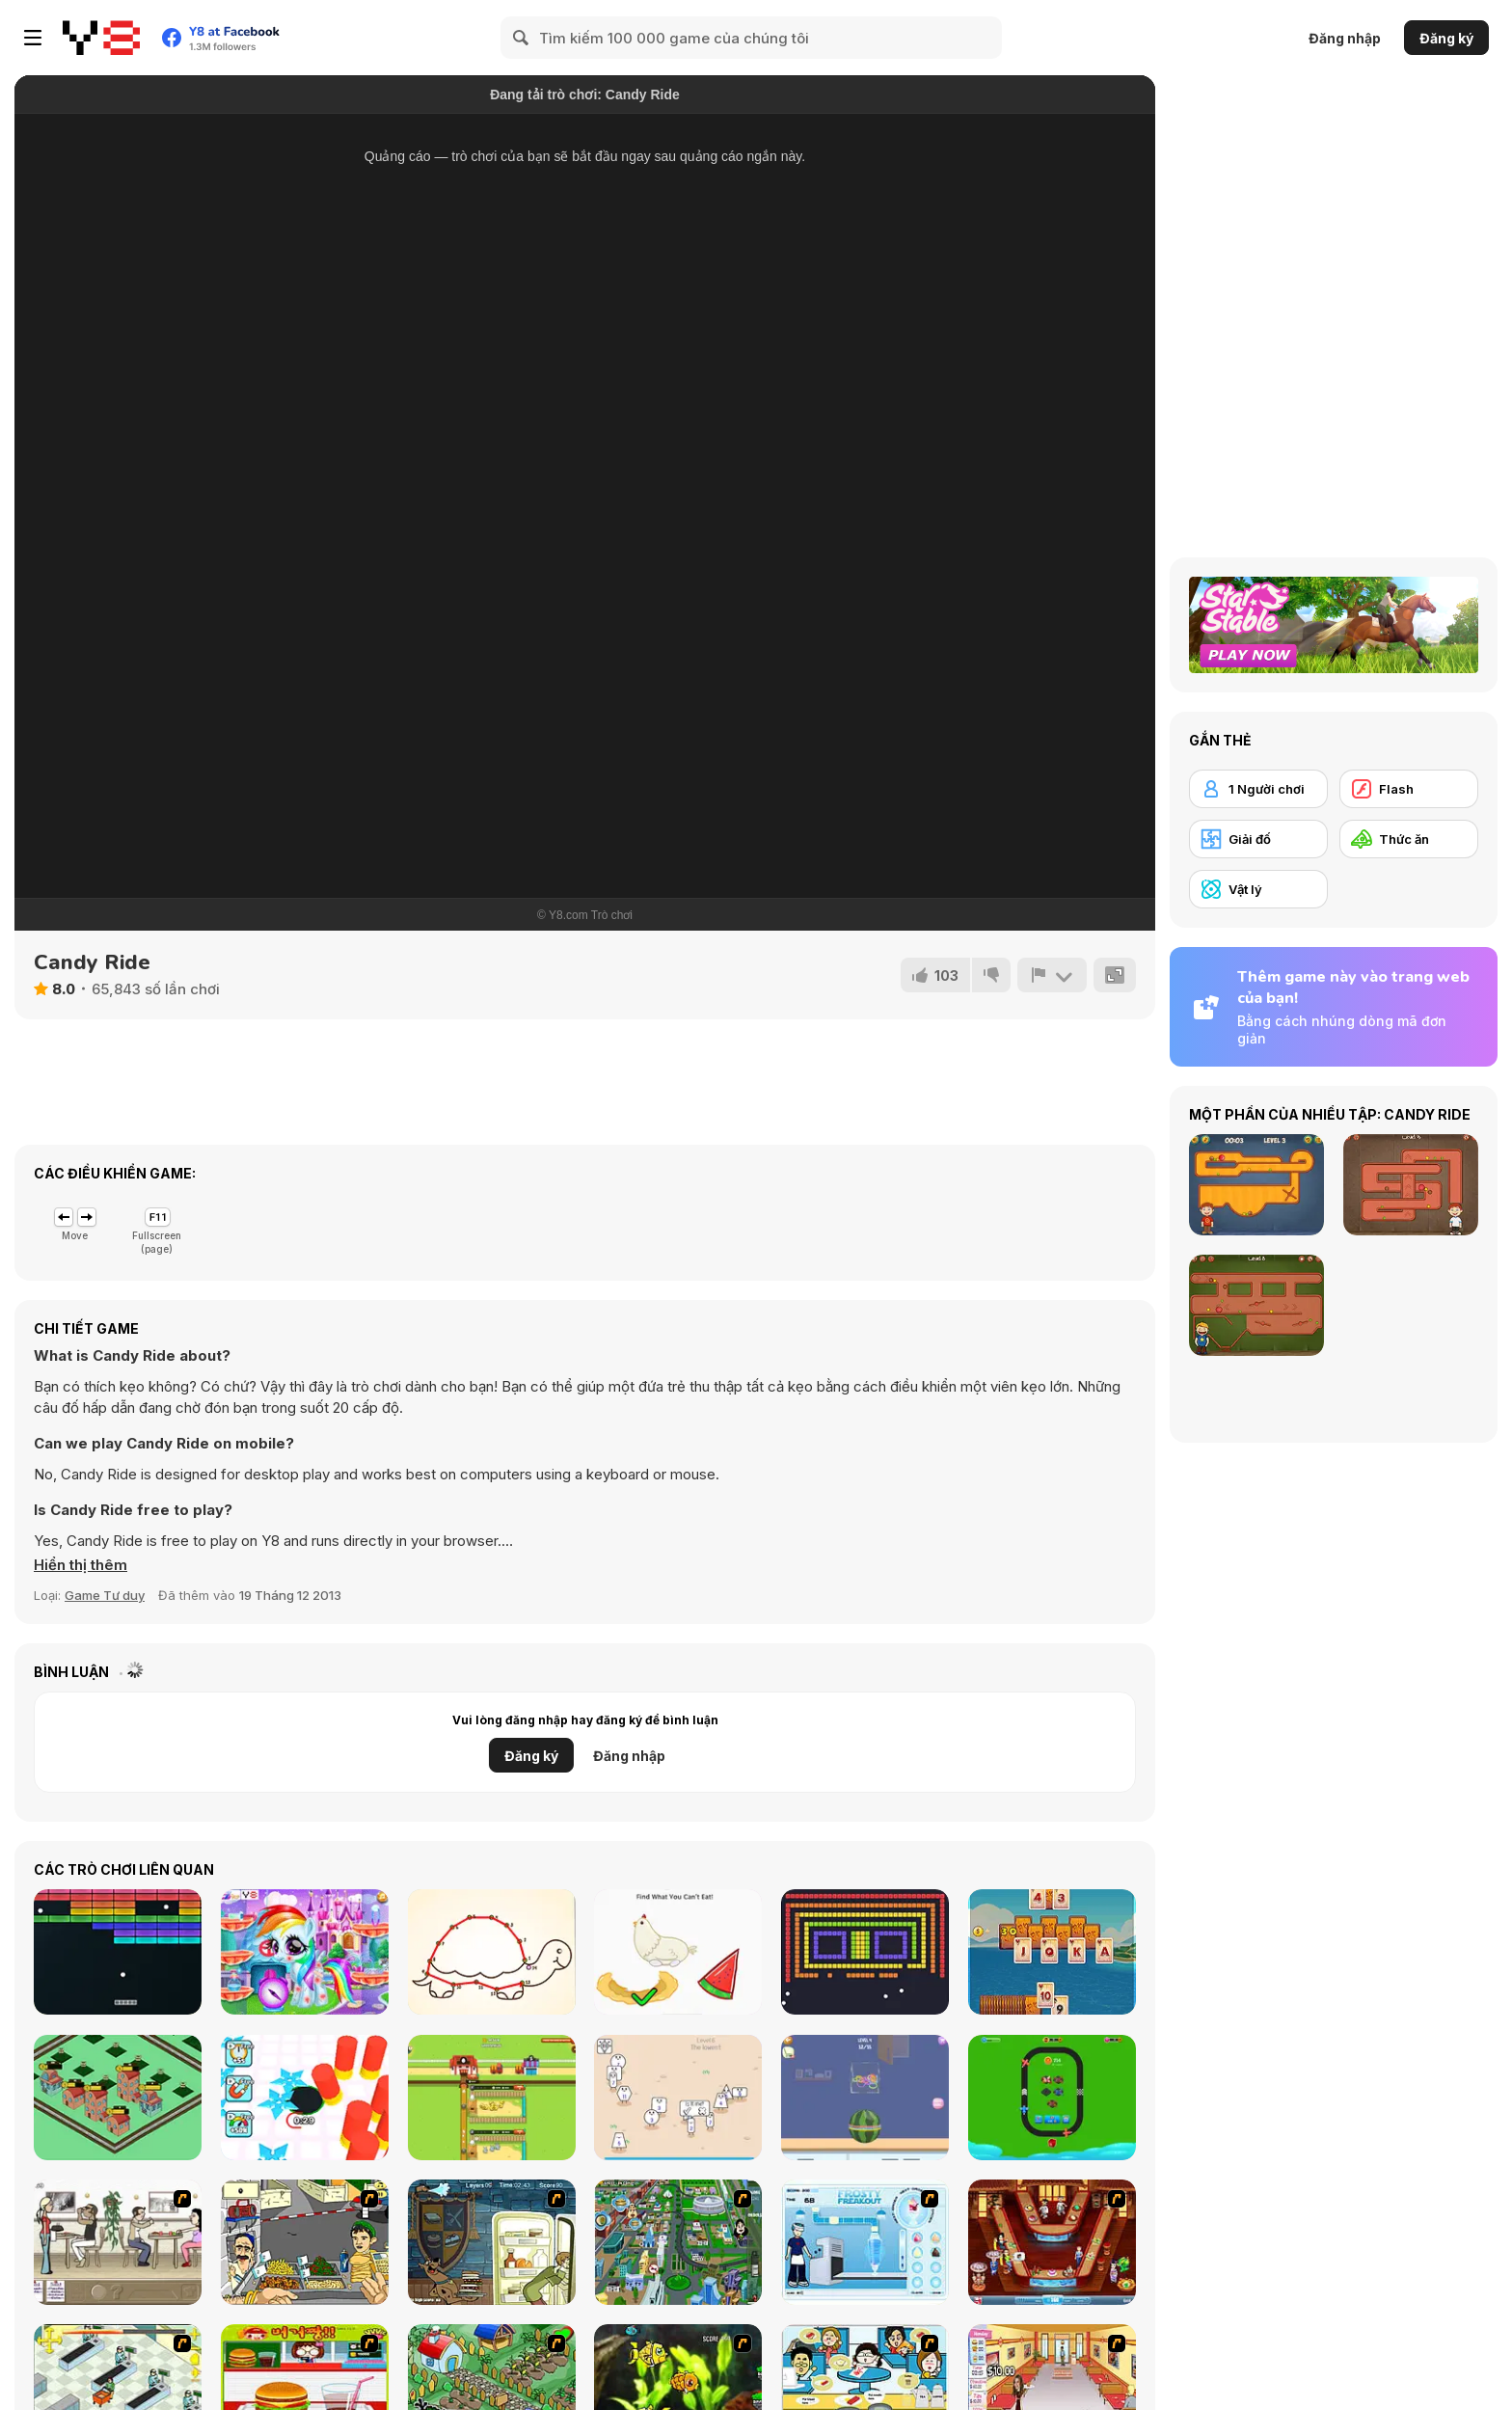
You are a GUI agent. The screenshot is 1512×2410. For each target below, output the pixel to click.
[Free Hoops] (865, 2097)
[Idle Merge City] (118, 2097)
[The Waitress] (118, 2242)
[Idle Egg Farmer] (492, 2097)
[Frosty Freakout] (865, 2242)
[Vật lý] (1258, 889)
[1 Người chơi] (1258, 789)
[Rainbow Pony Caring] (305, 1952)
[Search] (521, 37)
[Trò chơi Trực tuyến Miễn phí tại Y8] (101, 37)
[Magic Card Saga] (1052, 1952)
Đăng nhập (1345, 38)
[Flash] (1408, 789)
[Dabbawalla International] (678, 2242)
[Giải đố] (1258, 839)
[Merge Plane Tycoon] (1052, 2097)
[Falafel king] (305, 2242)
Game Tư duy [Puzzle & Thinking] (105, 1595)
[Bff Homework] (492, 1952)
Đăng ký (1446, 38)
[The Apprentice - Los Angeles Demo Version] (1052, 2242)
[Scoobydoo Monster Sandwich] (492, 2242)
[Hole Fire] (305, 2097)
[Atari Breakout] (118, 1952)
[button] (80, 1565)
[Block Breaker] (865, 1952)
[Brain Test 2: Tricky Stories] (678, 1952)
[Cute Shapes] (678, 2097)
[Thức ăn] (1408, 839)
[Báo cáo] (1052, 975)
